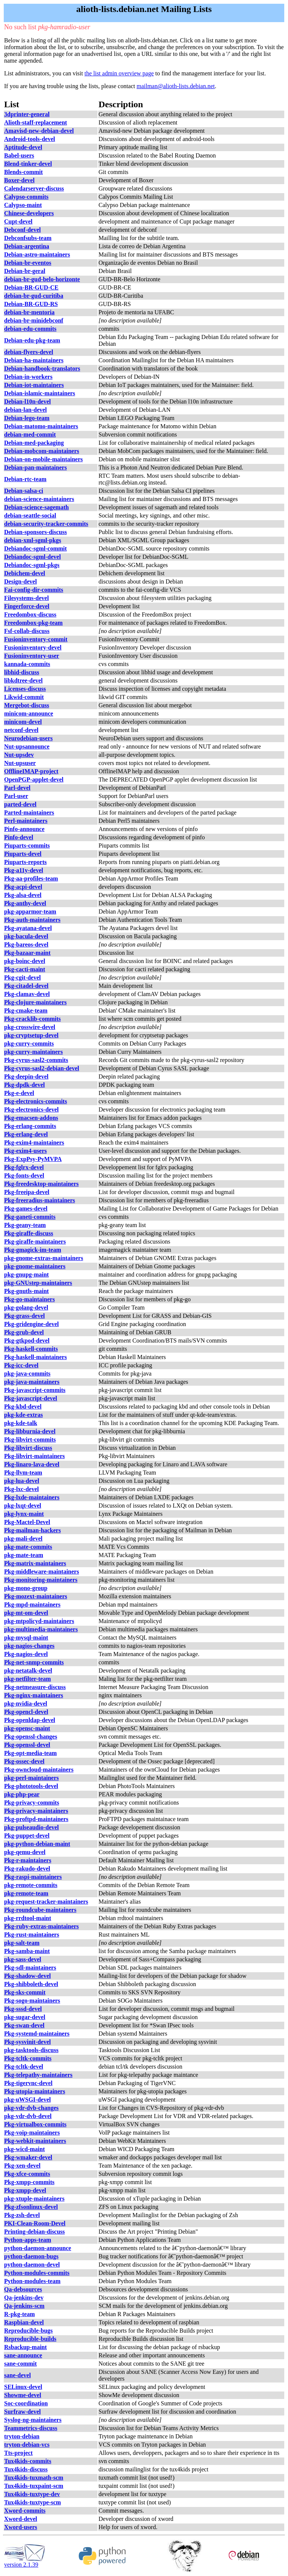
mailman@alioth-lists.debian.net (175, 86)
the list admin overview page (119, 73)
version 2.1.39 (24, 2562)
